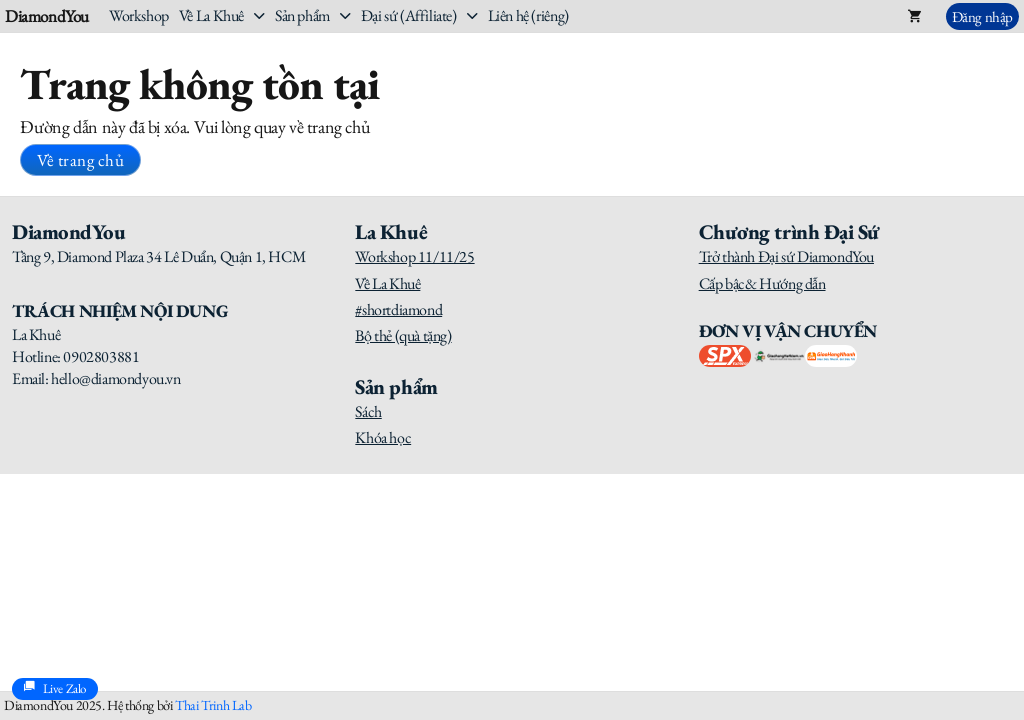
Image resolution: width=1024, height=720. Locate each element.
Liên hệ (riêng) (528, 15)
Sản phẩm (302, 15)
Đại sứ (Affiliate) (409, 15)
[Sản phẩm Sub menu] (345, 16)
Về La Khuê (211, 15)
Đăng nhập (982, 16)
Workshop (139, 15)
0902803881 (101, 356)
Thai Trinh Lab (213, 705)
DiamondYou (47, 16)
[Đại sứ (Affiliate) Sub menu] (472, 16)
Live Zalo (55, 689)
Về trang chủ (80, 160)
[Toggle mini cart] (914, 16)
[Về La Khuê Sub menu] (259, 16)
